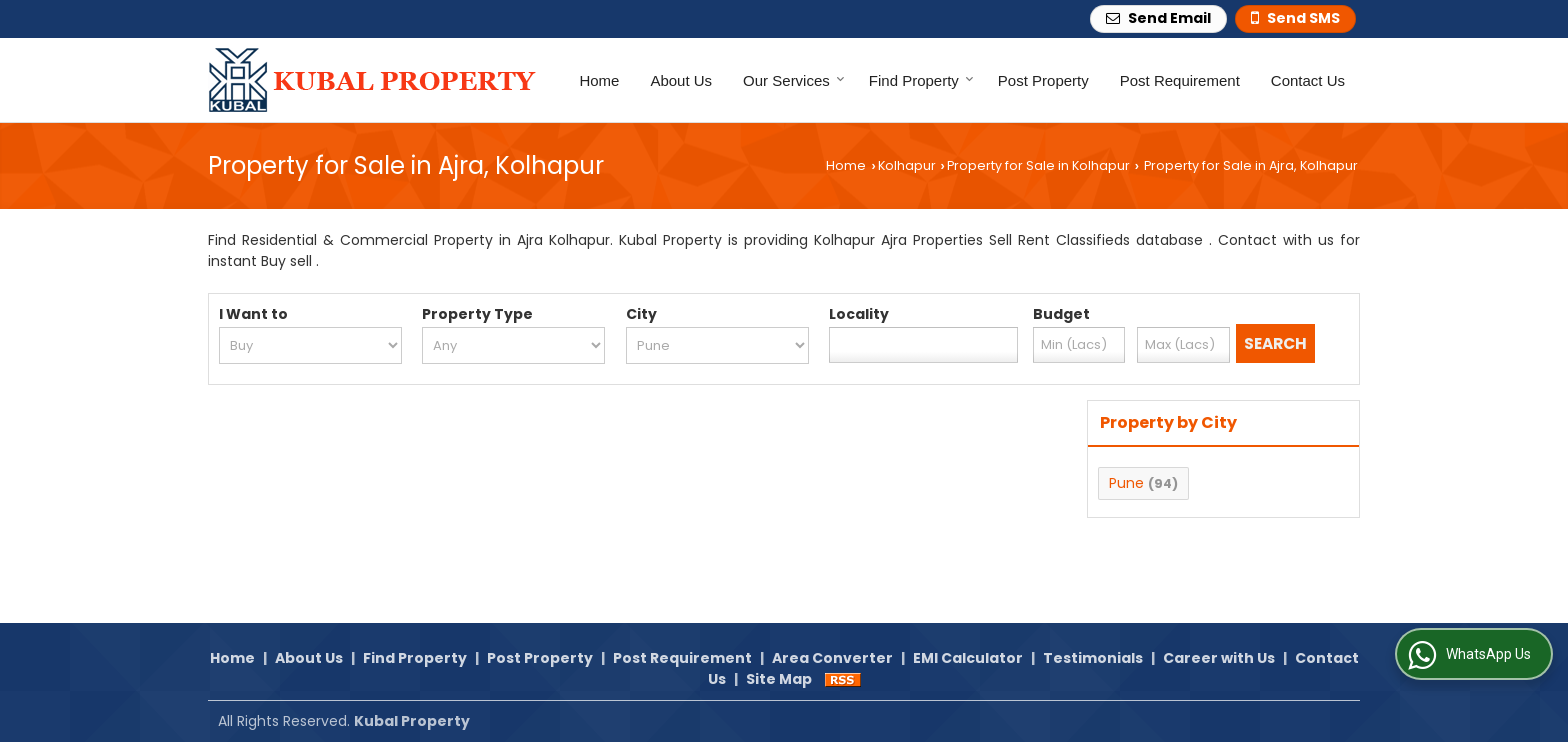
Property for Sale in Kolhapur (1038, 165)
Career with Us (1219, 658)
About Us (681, 80)
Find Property (921, 80)
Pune (1126, 483)
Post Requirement (1180, 80)
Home (599, 80)
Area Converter (832, 658)
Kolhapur (907, 165)
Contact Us (1308, 80)
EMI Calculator (968, 658)
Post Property (1043, 80)
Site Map (779, 679)
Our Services (794, 80)
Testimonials (1093, 658)
